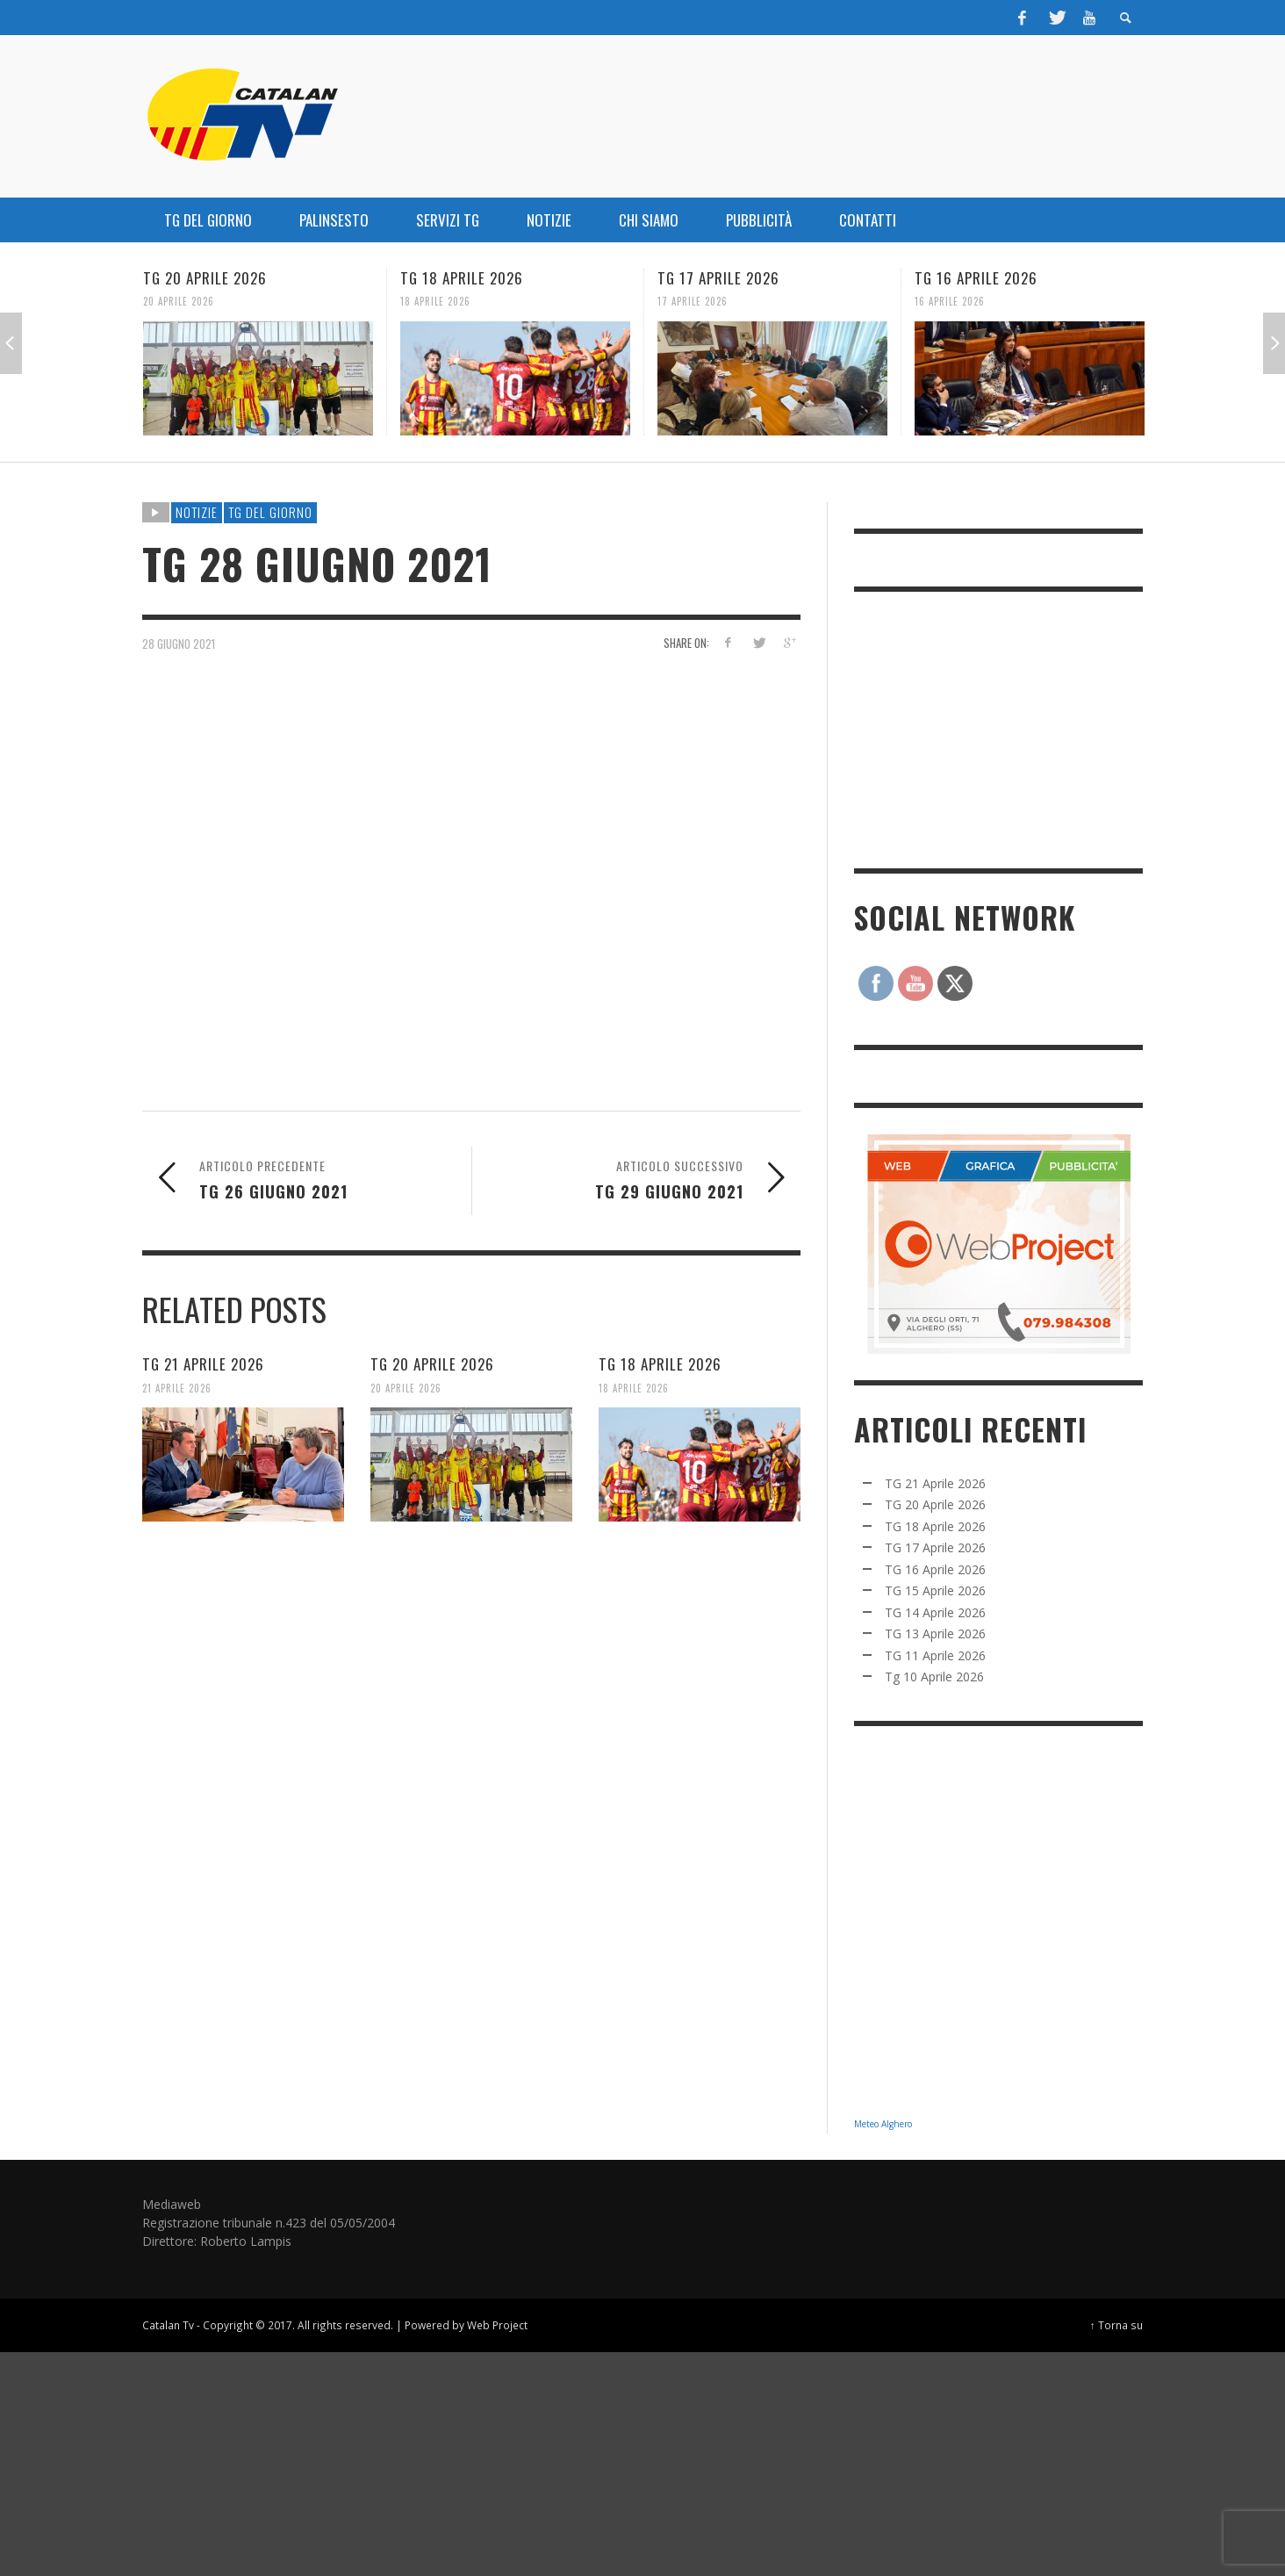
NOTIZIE (197, 512)
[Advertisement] (985, 728)
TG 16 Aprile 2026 (976, 278)
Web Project (497, 2325)
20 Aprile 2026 (178, 301)
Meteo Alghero (883, 2124)
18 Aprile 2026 (435, 301)
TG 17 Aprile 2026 (718, 278)
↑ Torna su (1116, 2325)
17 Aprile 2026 (692, 301)
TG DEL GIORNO (270, 512)
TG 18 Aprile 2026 (461, 278)
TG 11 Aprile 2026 (935, 1655)
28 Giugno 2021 (178, 642)
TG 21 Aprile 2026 (203, 1364)
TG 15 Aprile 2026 (935, 1590)
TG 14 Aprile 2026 (935, 1612)
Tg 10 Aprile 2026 (934, 1676)
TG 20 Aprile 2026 (205, 278)
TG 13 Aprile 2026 (935, 1633)
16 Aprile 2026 (950, 301)
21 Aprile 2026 (177, 1387)
